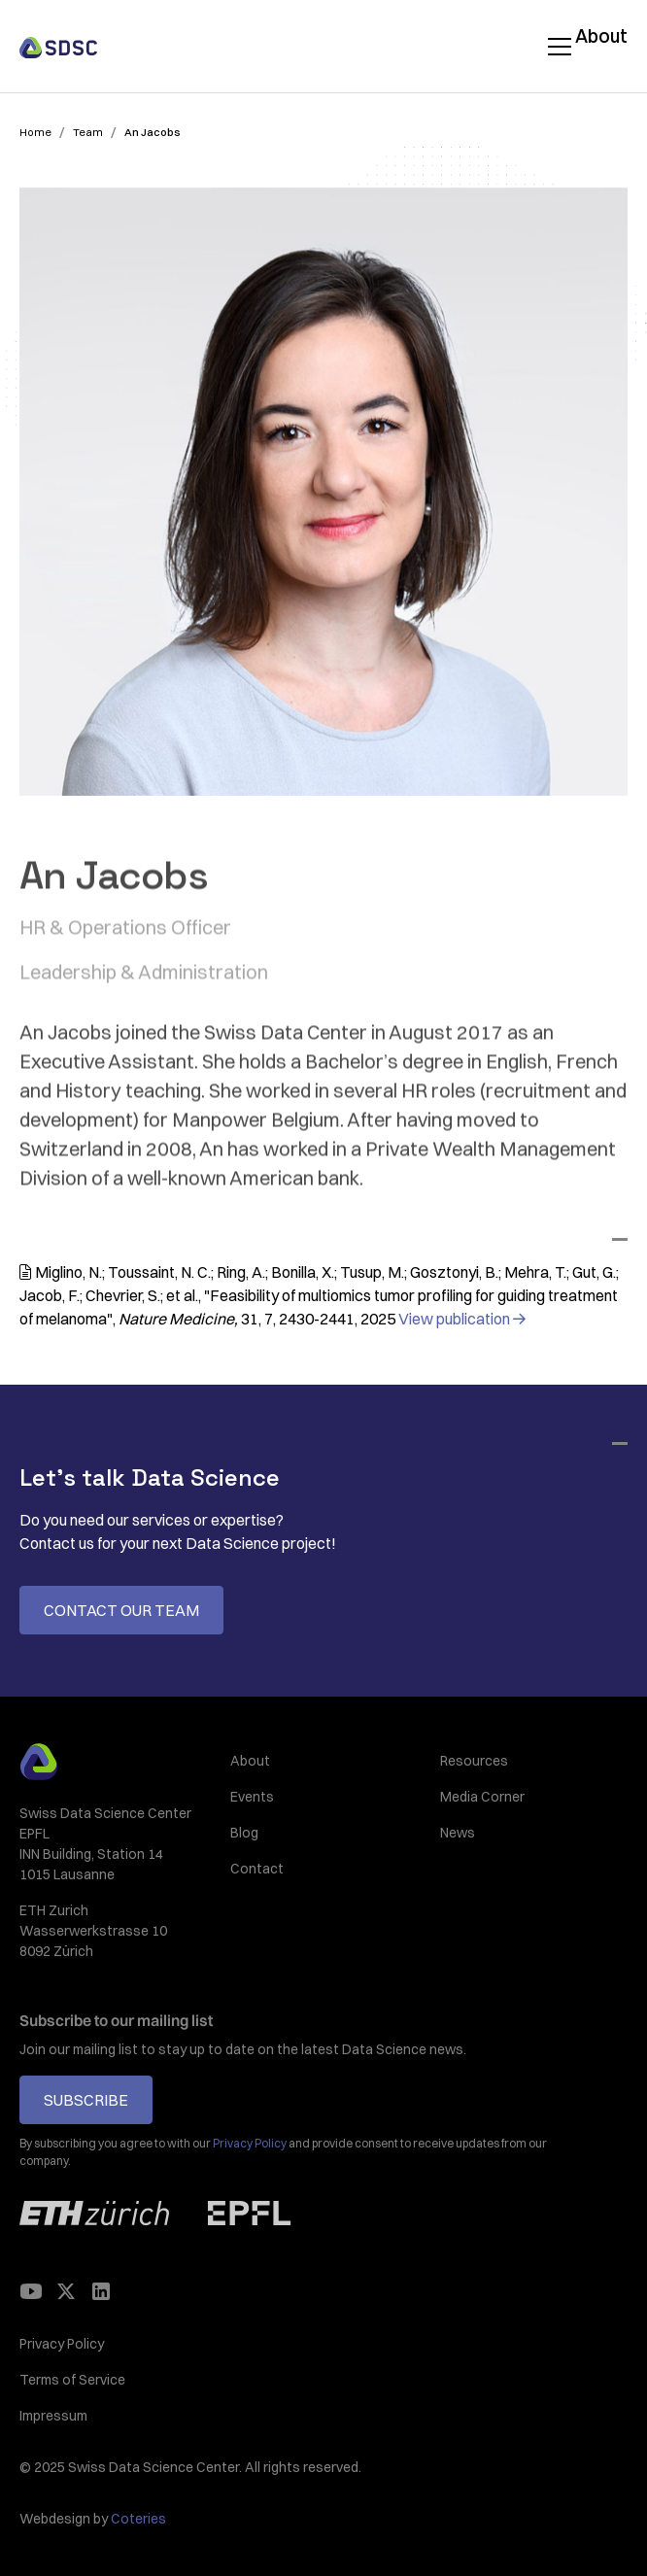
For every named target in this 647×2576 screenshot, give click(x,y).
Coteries (138, 2518)
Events (252, 1796)
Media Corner (482, 1796)
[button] (555, 46)
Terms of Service (72, 2379)
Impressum (53, 2415)
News (457, 1832)
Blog (244, 1832)
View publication (461, 1318)
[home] (58, 46)
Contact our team (121, 1610)
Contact (257, 1868)
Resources (474, 1760)
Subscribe (86, 2100)
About (601, 36)
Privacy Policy (61, 2344)
